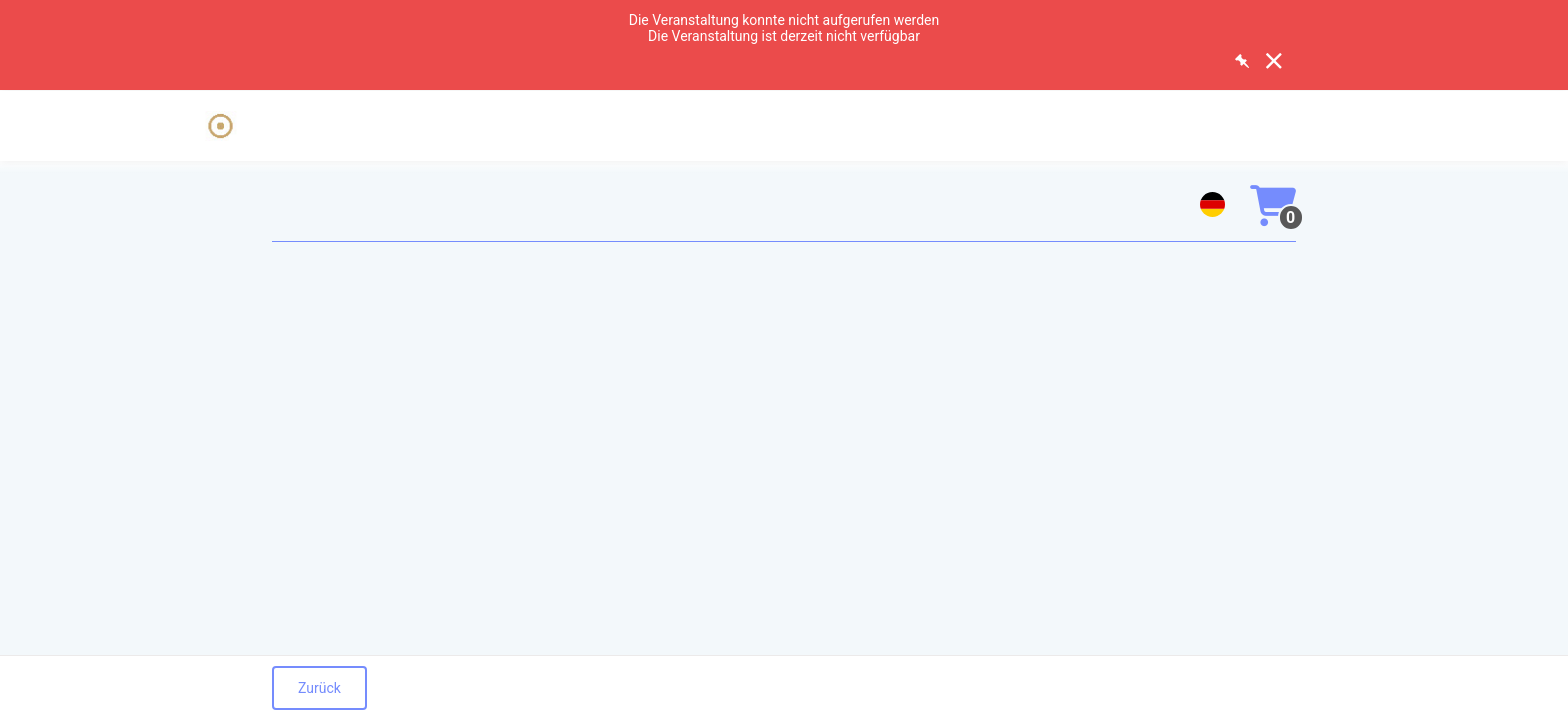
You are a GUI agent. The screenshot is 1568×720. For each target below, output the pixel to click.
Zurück (319, 688)
